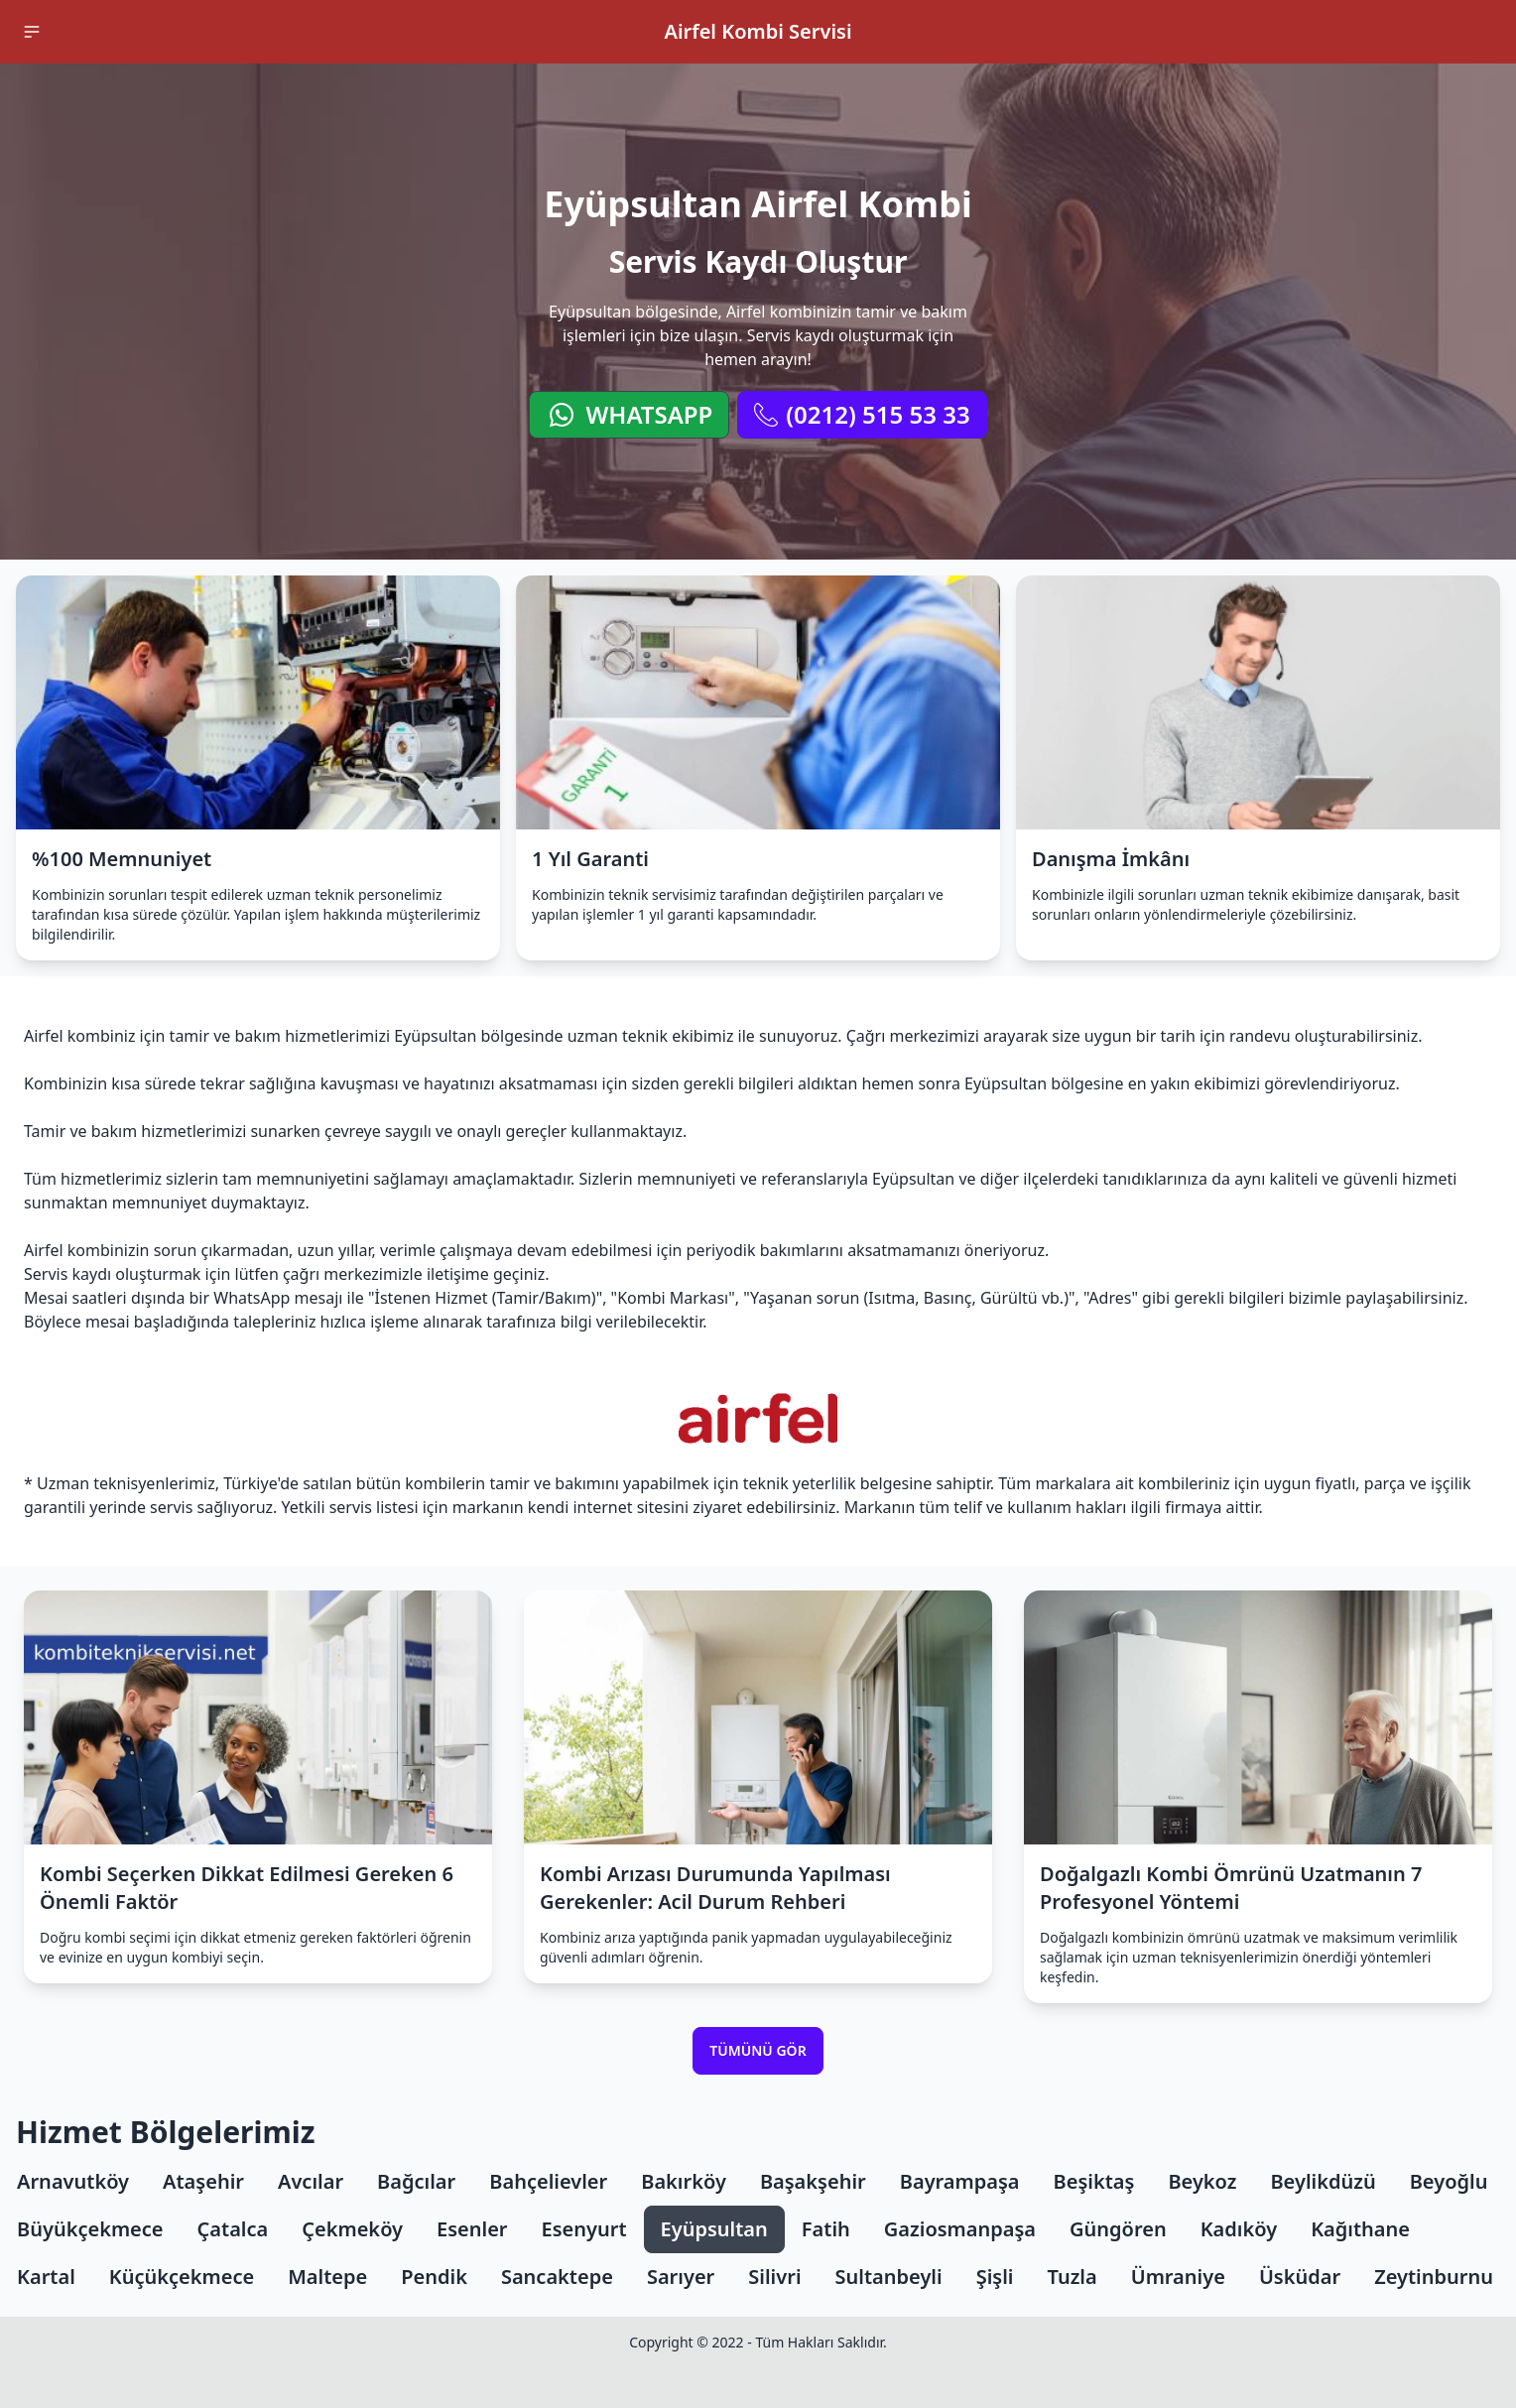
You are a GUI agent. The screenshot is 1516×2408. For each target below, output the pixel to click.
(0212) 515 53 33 (861, 414)
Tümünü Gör (757, 2050)
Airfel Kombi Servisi (757, 31)
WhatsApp (629, 414)
